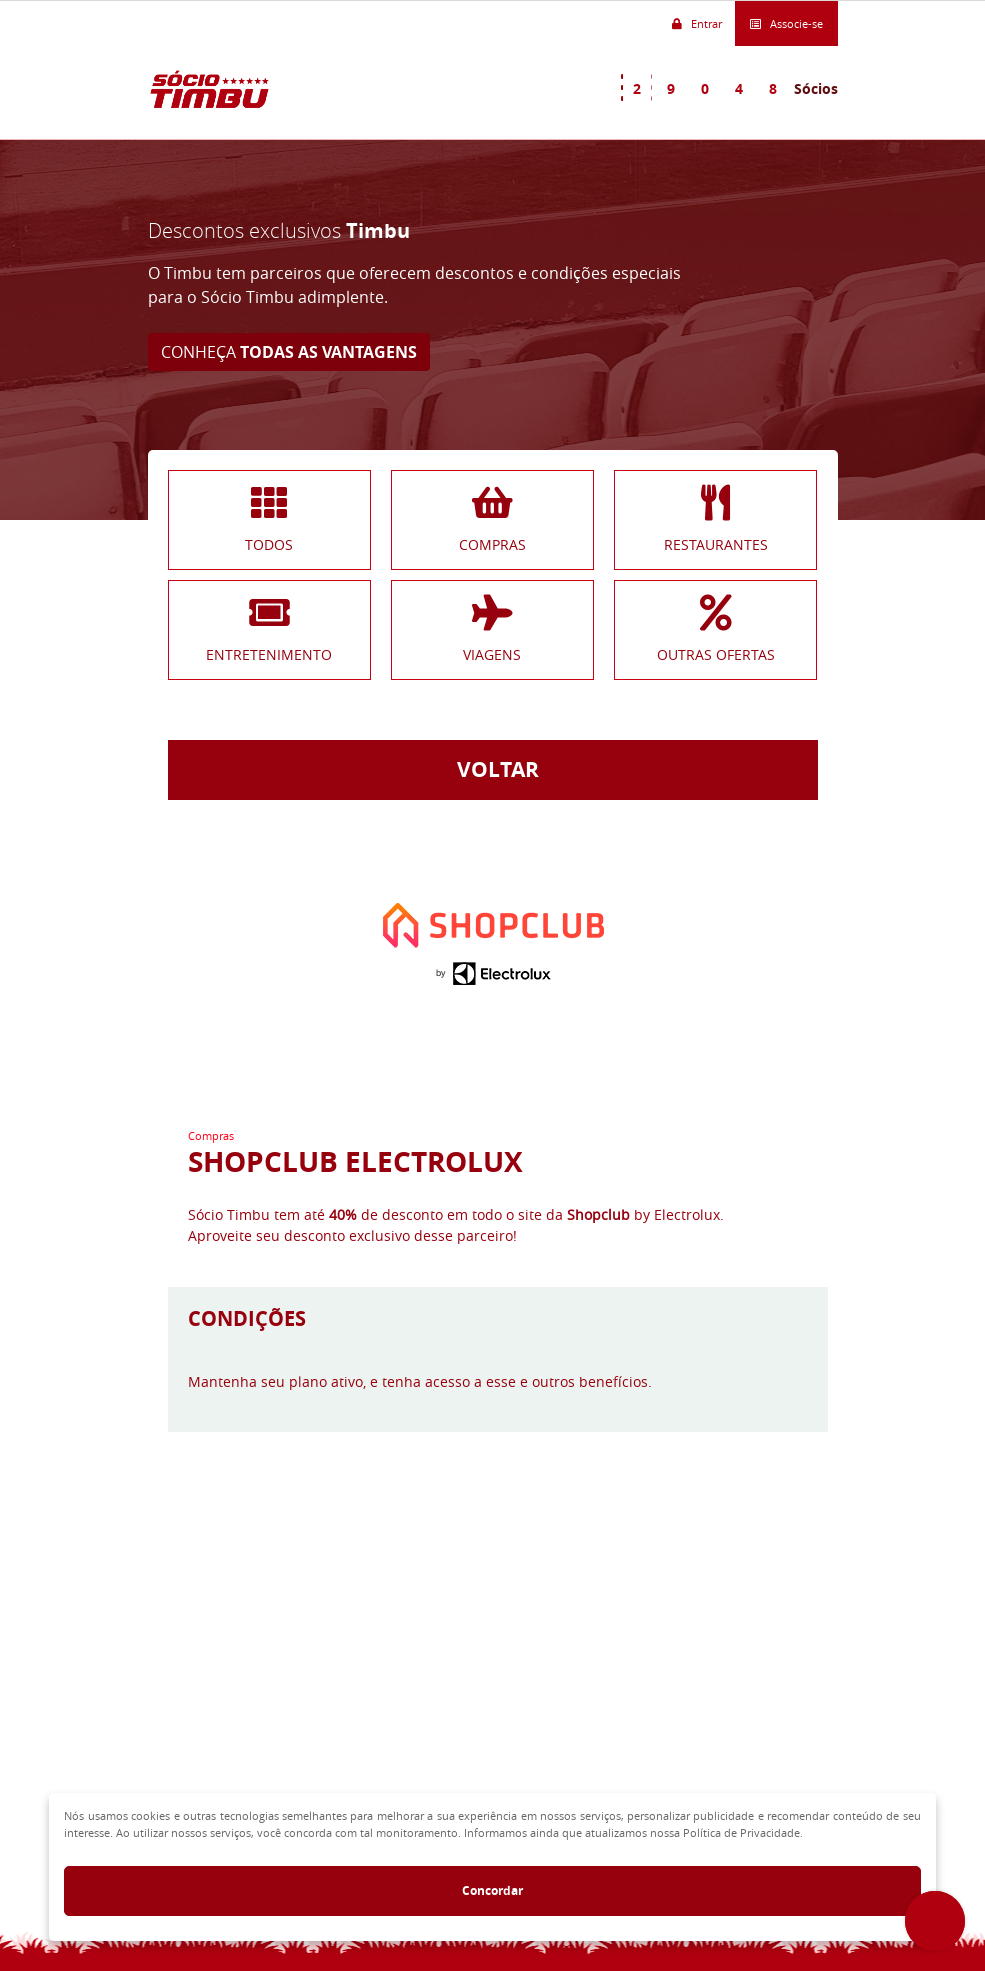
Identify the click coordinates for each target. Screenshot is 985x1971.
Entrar (697, 24)
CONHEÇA (289, 352)
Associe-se (786, 24)
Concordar (492, 1890)
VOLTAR (493, 769)
